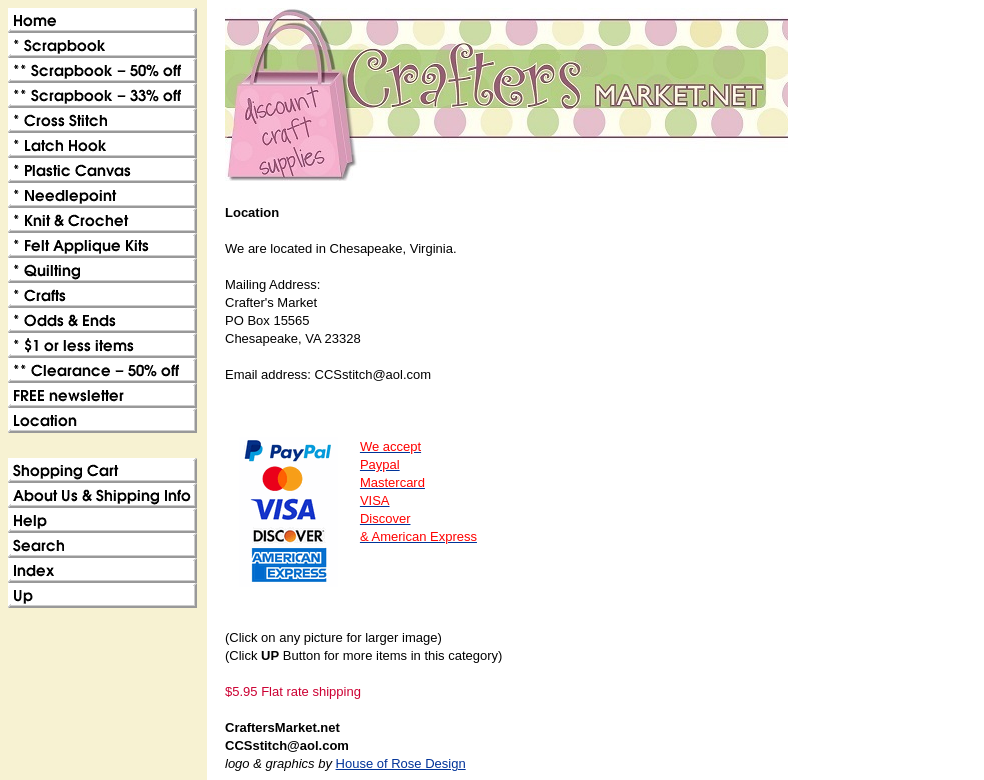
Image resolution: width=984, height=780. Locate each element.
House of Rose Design (401, 763)
